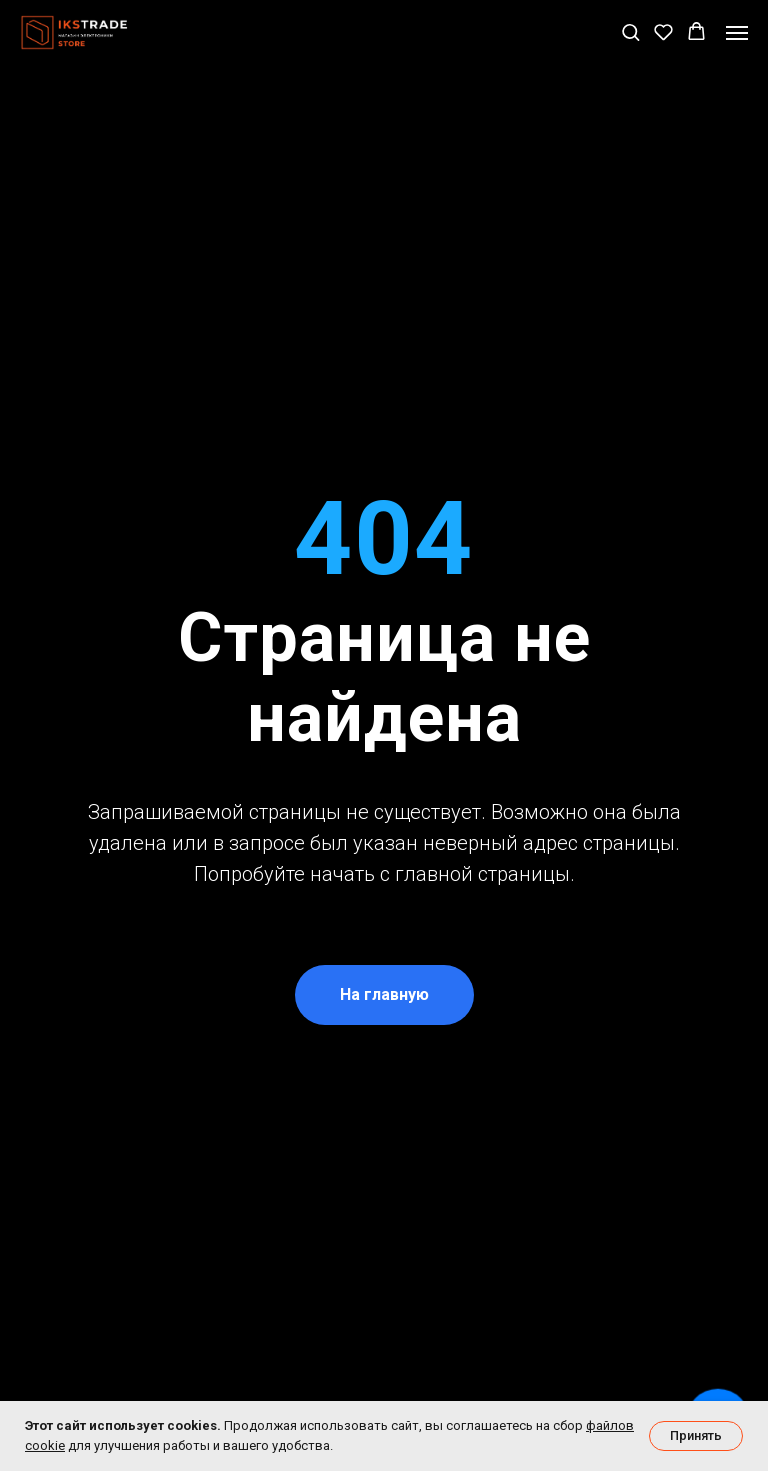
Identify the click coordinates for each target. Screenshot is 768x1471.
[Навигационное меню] (737, 33)
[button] (630, 31)
